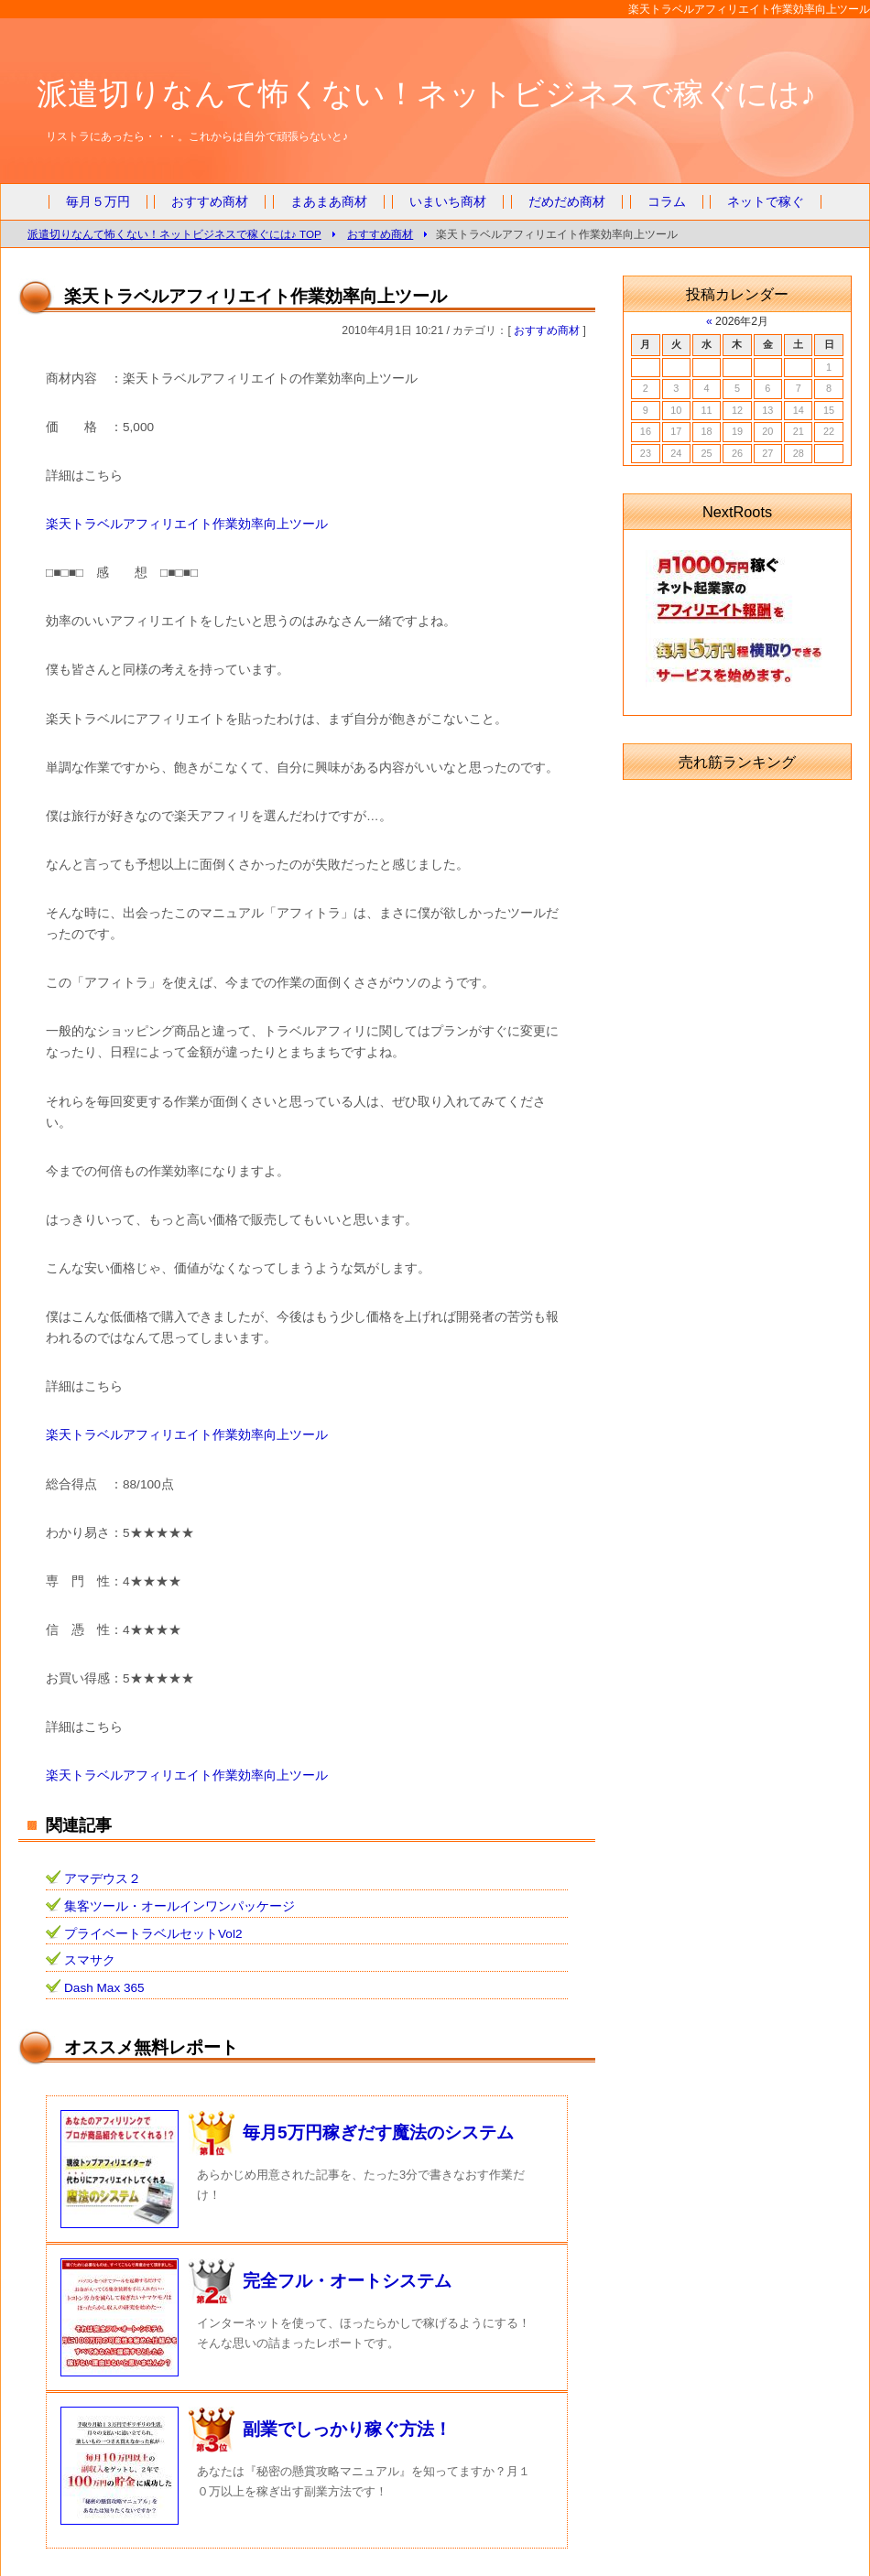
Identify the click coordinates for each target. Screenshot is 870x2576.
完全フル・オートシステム (347, 2280)
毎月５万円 (98, 202)
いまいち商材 (447, 202)
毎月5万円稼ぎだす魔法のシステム (378, 2132)
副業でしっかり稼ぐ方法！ (347, 2429)
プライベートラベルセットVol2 (153, 1934)
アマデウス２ (102, 1879)
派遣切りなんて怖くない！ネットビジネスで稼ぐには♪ (426, 93)
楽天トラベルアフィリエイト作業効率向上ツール (187, 524)
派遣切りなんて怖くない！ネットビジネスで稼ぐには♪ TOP (174, 234)
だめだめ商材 (566, 202)
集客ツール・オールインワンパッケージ (179, 1906)
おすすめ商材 (209, 202)
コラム (666, 202)
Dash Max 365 (104, 1988)
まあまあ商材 (328, 202)
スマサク (89, 1960)
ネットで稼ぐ (765, 202)
